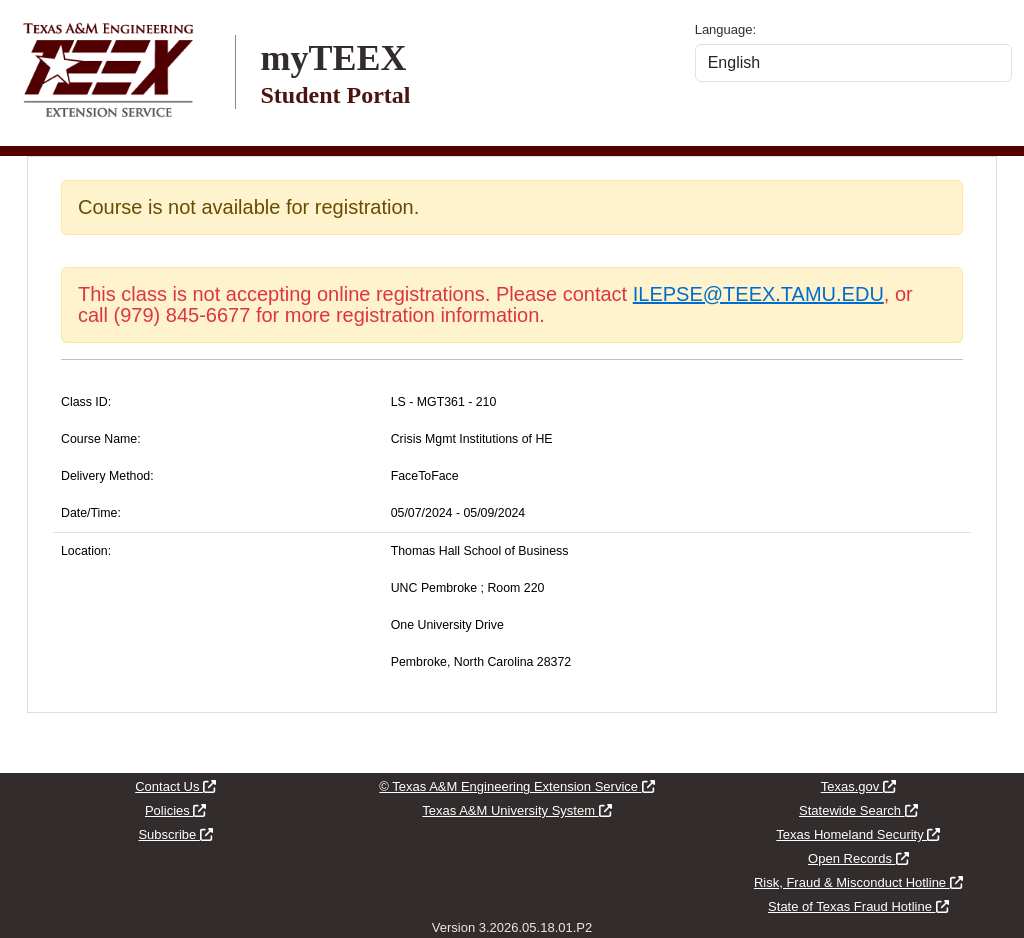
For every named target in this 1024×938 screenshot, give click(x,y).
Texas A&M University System (516, 810)
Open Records (858, 858)
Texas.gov (858, 786)
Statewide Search (858, 810)
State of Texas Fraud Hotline (858, 906)
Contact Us (175, 786)
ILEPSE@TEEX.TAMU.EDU (758, 294)
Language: (725, 29)
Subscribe (175, 834)
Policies (175, 810)
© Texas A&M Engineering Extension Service (516, 786)
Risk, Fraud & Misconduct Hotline (858, 882)
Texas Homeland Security (858, 834)
